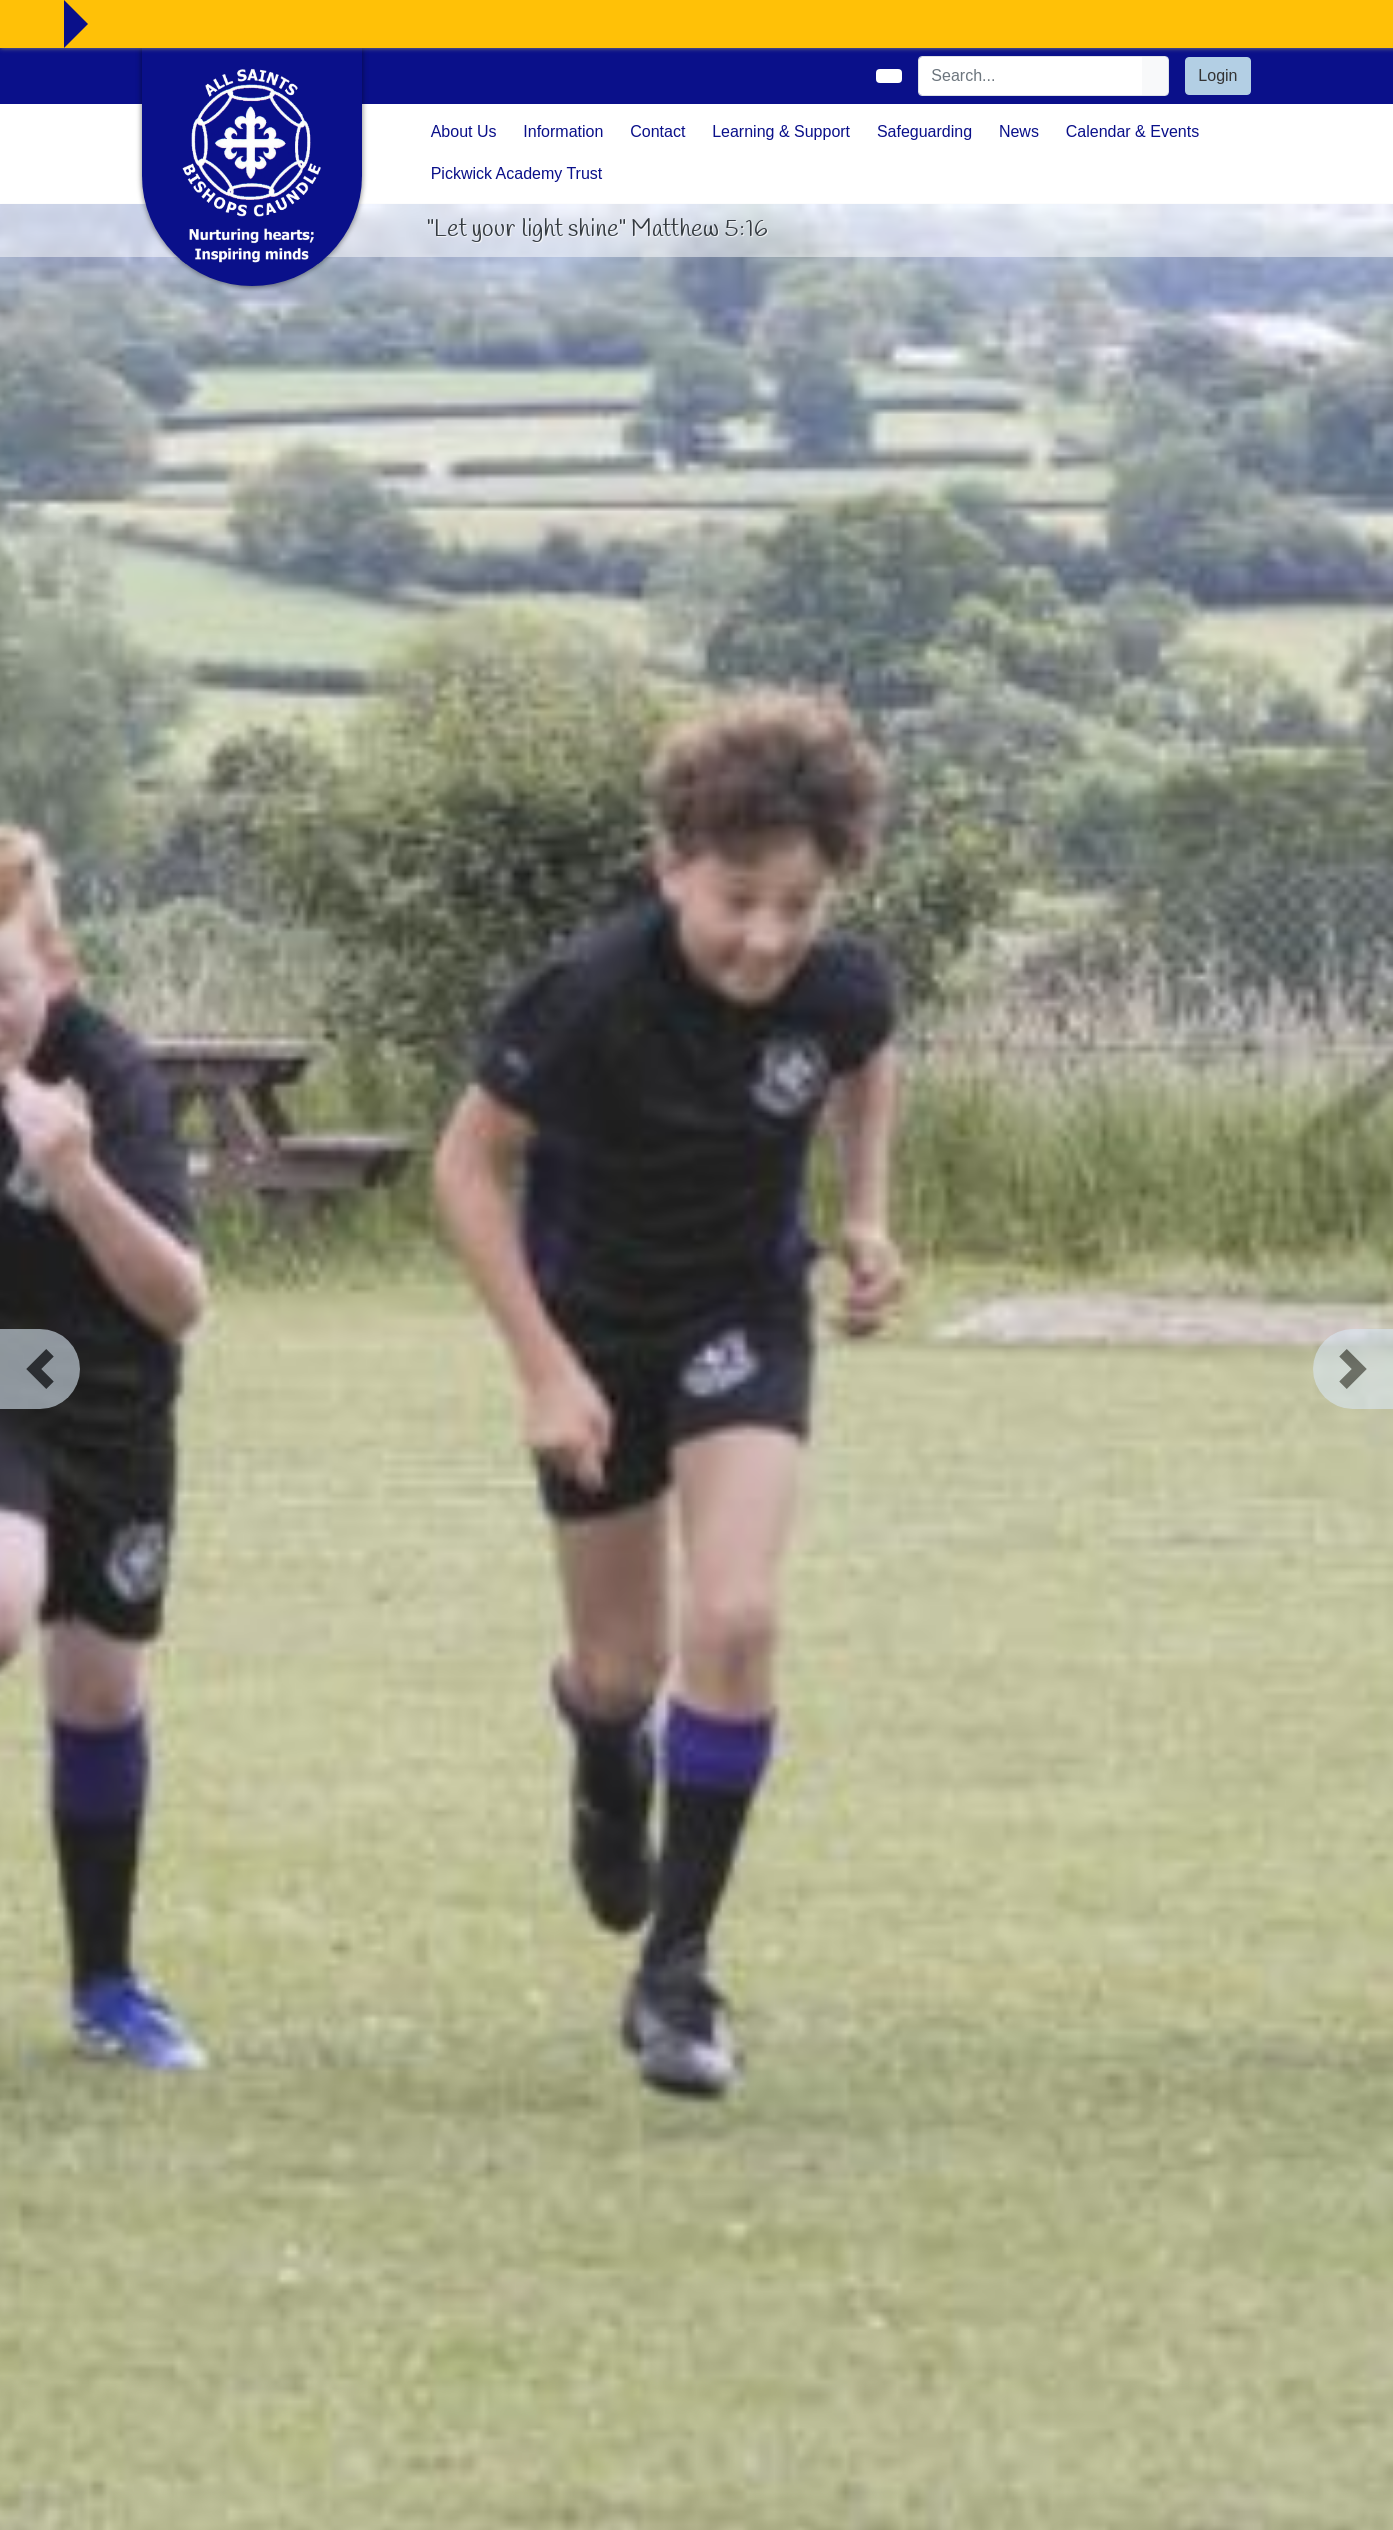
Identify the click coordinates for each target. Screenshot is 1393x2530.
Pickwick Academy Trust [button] (517, 173)
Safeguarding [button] (924, 131)
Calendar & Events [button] (1132, 131)
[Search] (1031, 76)
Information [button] (563, 131)
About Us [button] (464, 131)
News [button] (1019, 131)
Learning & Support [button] (781, 131)
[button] (40, 1369)
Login (1217, 75)
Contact (657, 131)
